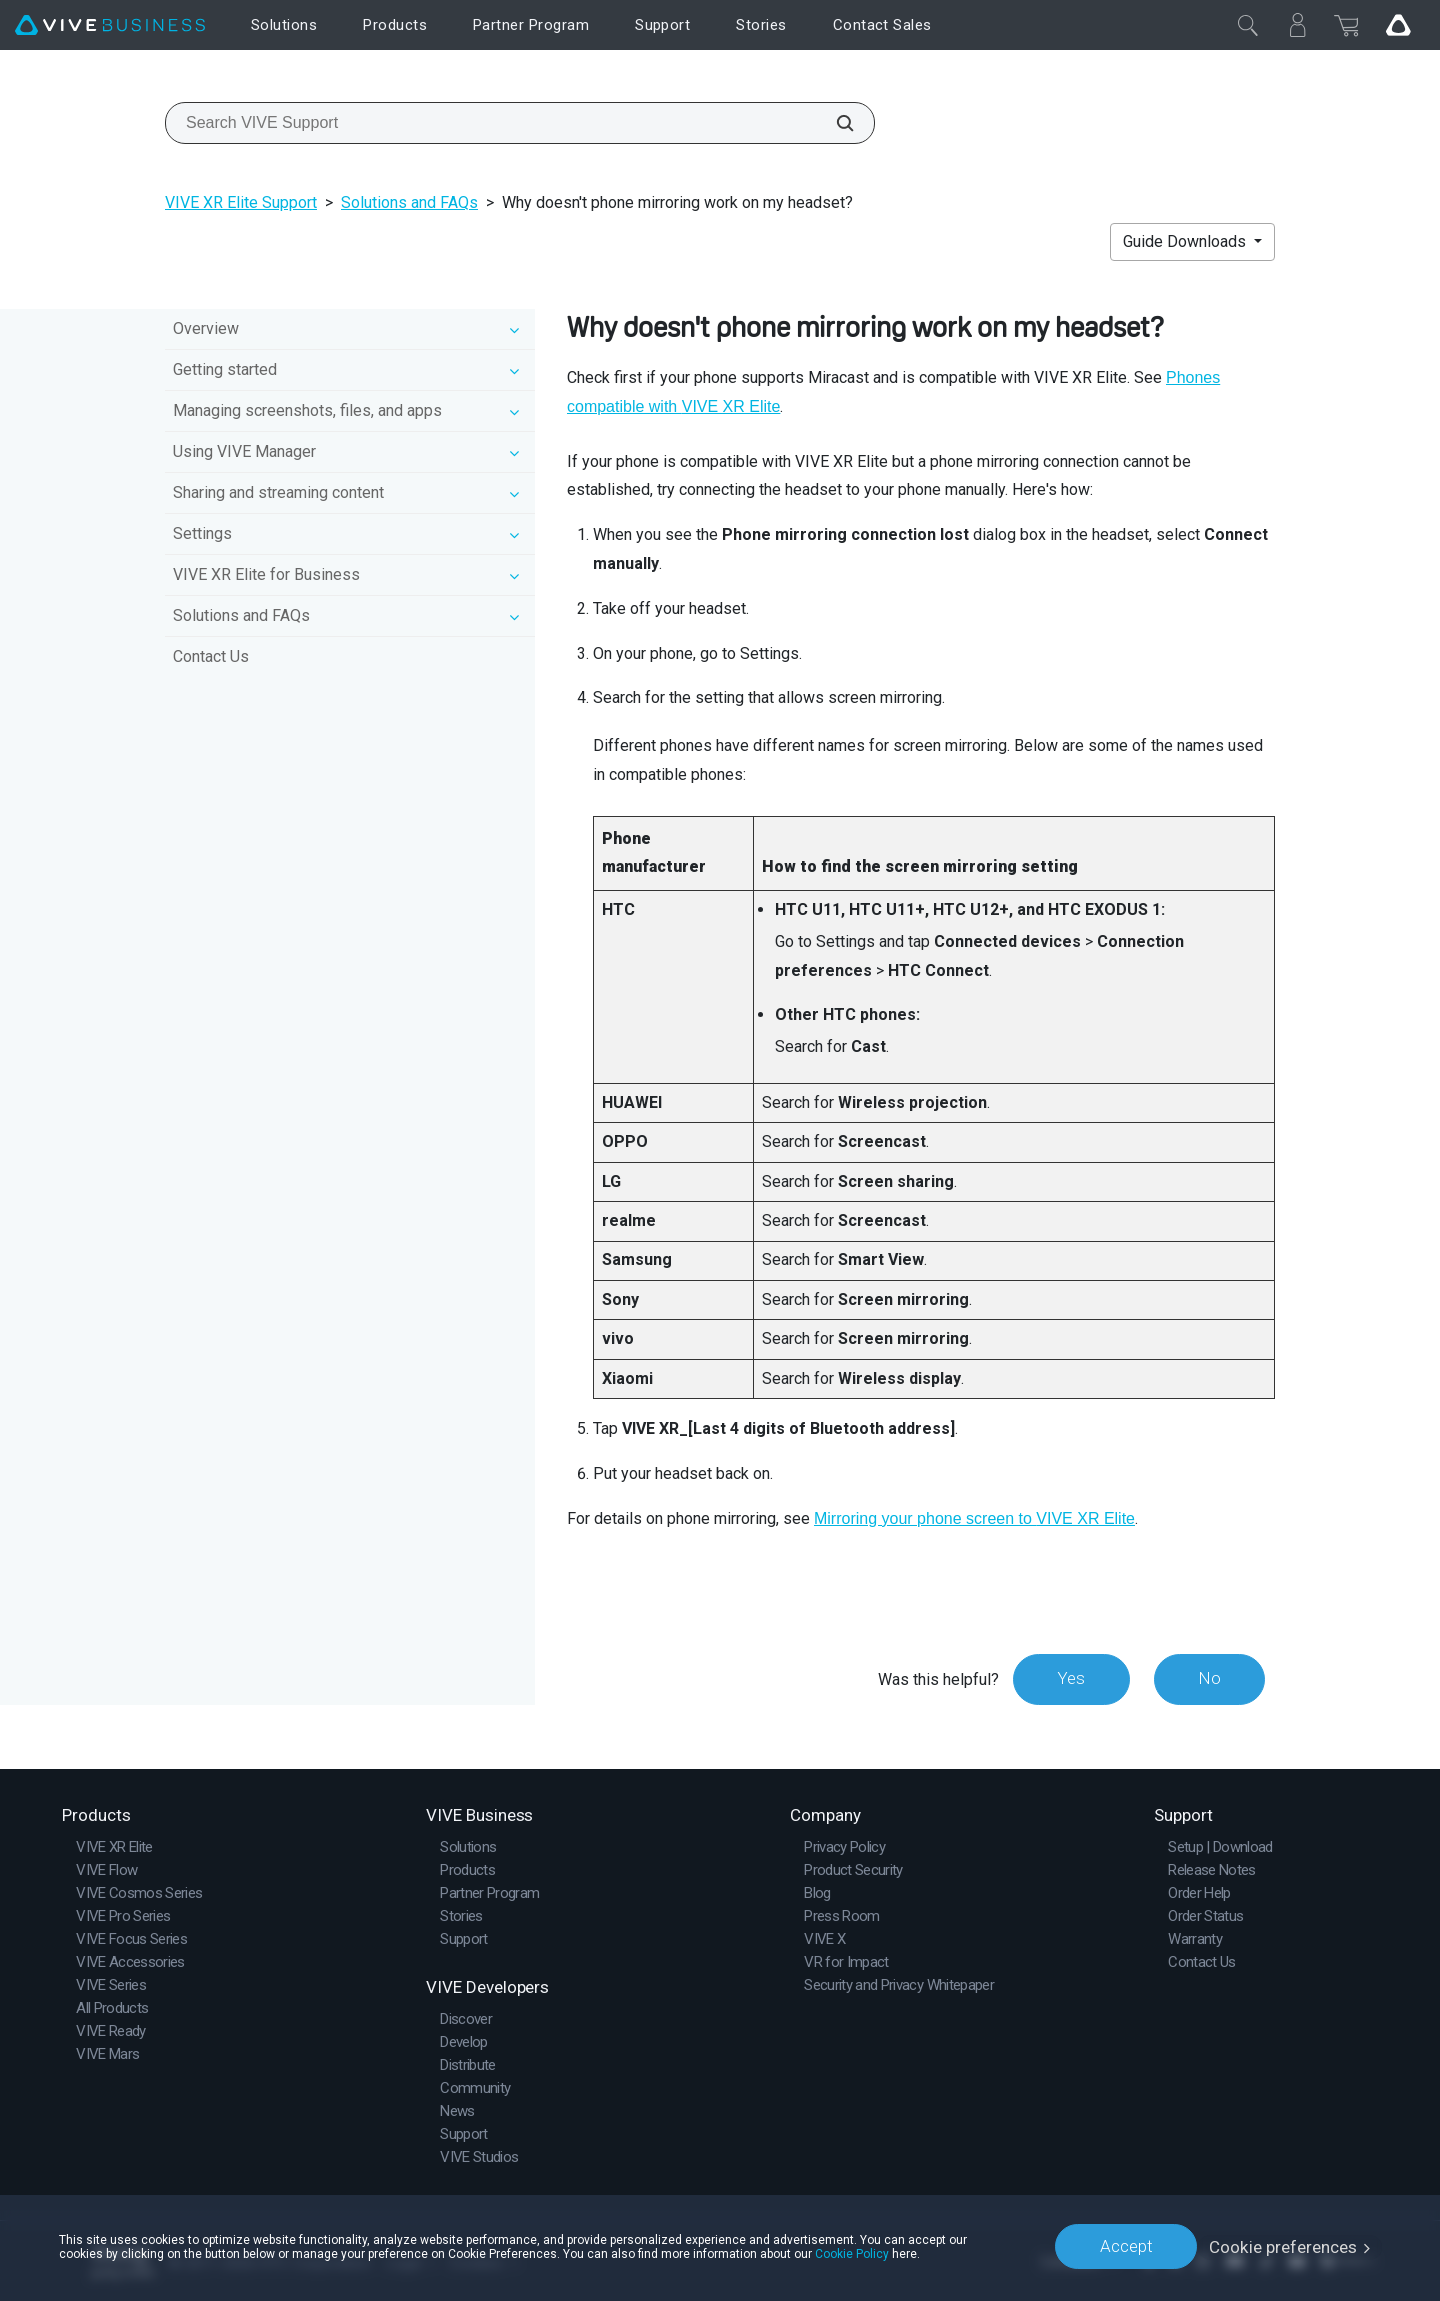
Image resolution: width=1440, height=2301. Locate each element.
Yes (1069, 1679)
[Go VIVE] (1398, 25)
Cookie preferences (1283, 2246)
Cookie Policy (852, 2253)
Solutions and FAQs (409, 202)
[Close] (1248, 25)
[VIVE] (110, 25)
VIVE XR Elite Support (241, 202)
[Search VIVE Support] (834, 123)
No (1208, 1679)
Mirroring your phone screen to (974, 1518)
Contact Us (211, 656)
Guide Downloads (1186, 241)
